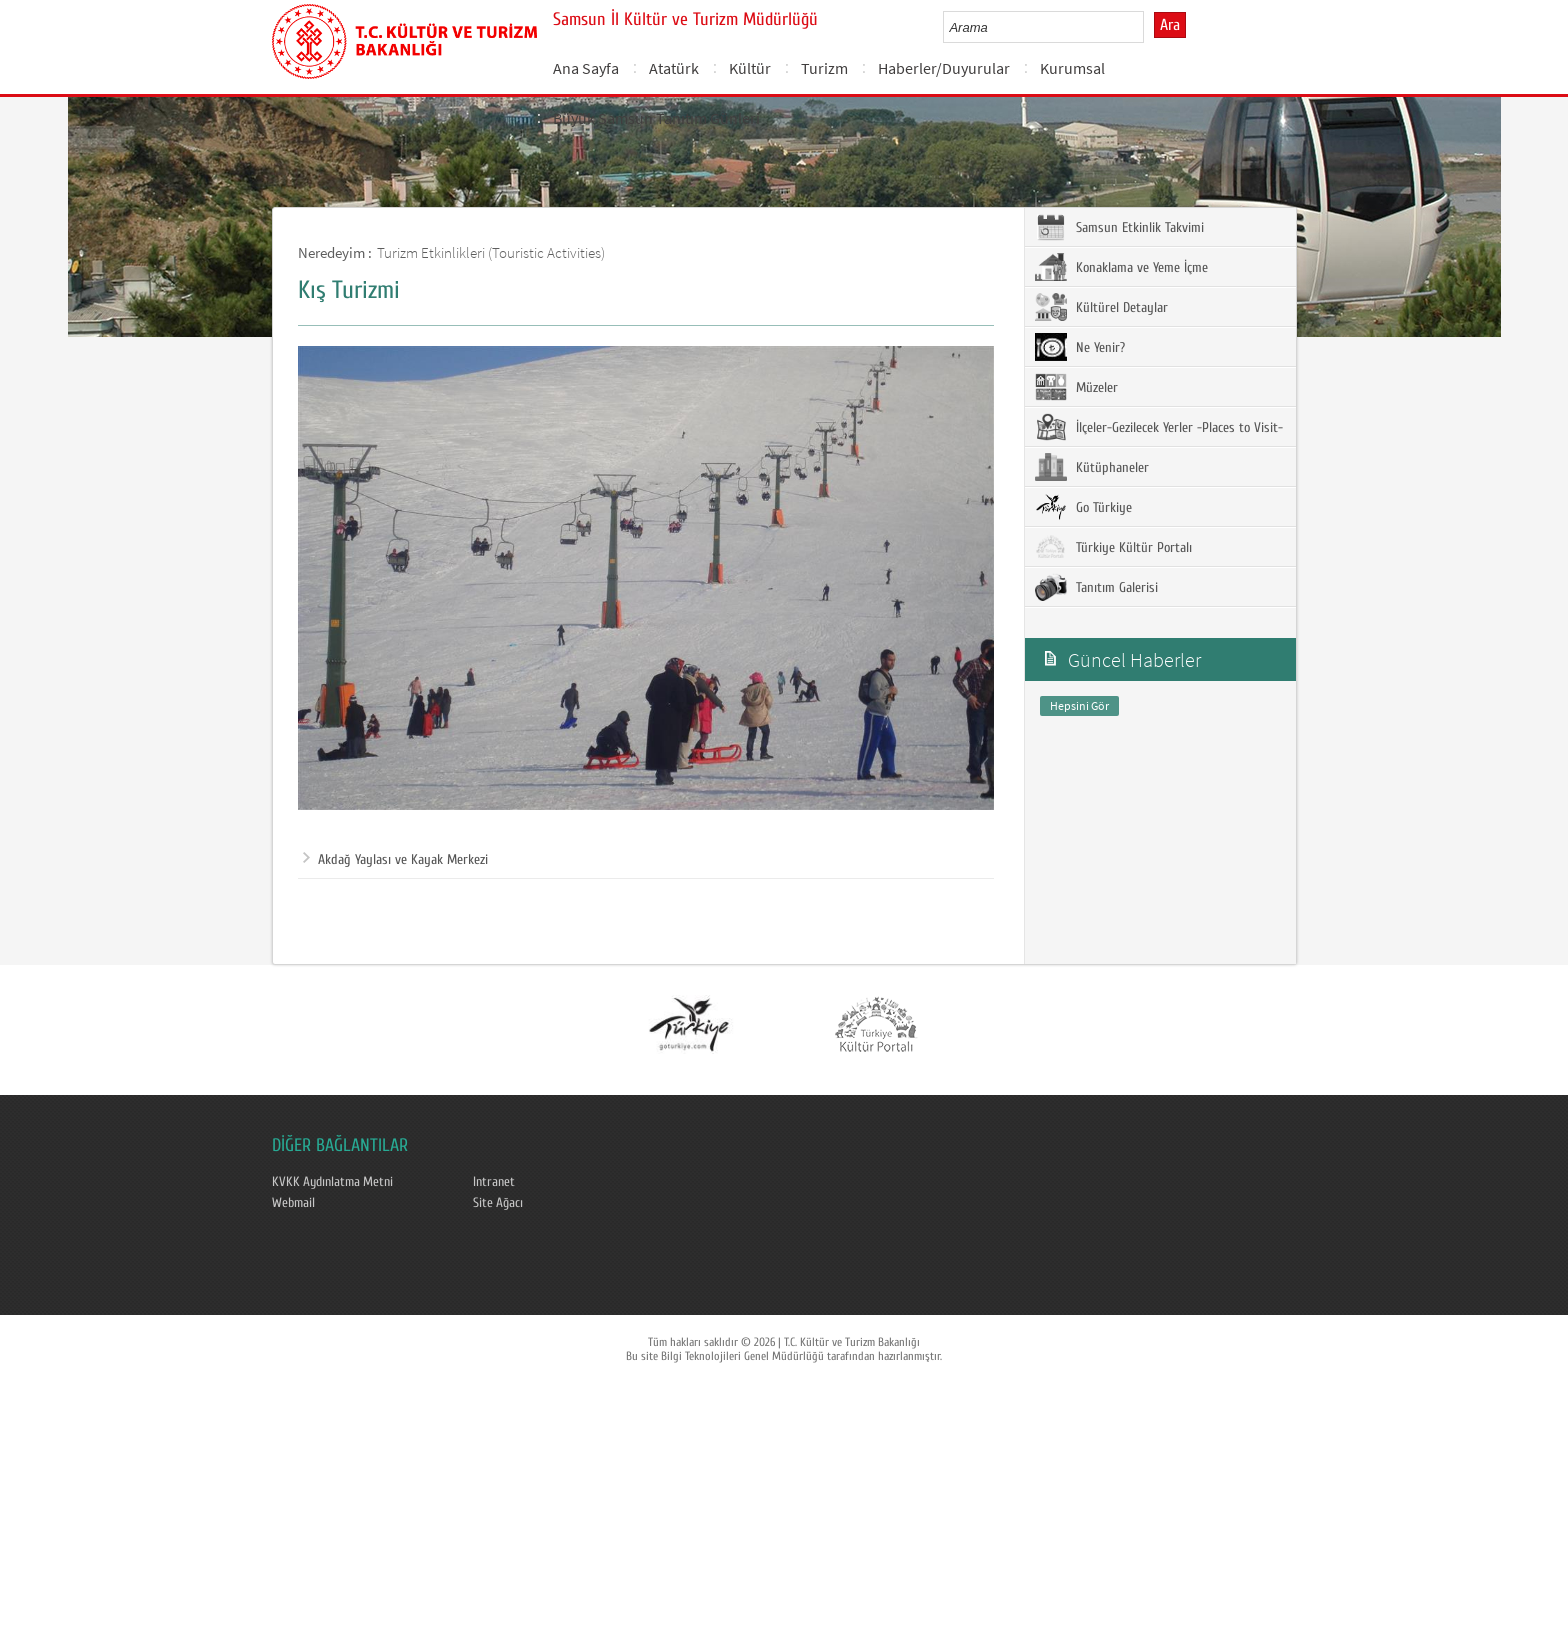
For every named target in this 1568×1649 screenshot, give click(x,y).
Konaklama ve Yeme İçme (1121, 267)
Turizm (824, 68)
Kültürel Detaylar (1101, 307)
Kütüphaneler (1092, 467)
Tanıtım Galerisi (1096, 587)
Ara (1170, 25)
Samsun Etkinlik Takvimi (1119, 227)
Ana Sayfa (586, 68)
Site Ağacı (498, 1203)
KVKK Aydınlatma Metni (332, 1182)
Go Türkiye (1083, 507)
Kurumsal (1072, 68)
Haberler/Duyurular (944, 68)
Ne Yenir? (1080, 347)
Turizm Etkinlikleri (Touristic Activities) (491, 252)
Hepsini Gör (1079, 705)
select (1149, 27)
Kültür (750, 68)
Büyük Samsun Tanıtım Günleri (656, 118)
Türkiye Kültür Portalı (1113, 547)
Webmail (293, 1203)
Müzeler (1076, 387)
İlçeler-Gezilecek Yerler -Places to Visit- (1159, 427)
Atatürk (674, 68)
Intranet (494, 1182)
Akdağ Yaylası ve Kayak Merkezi (395, 860)
